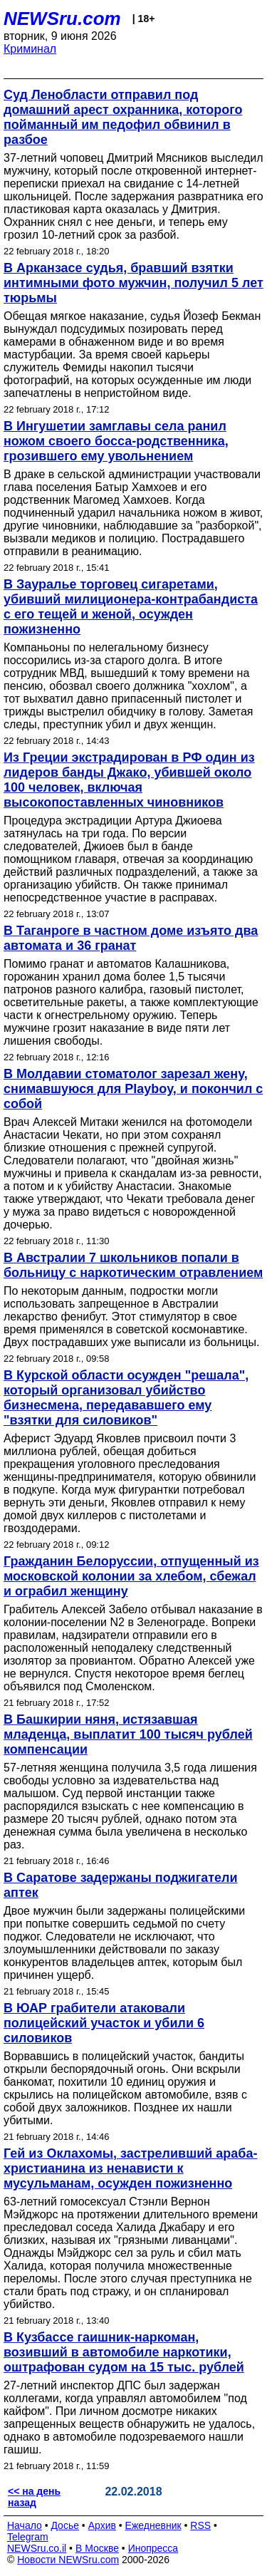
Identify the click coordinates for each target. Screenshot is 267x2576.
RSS (200, 2525)
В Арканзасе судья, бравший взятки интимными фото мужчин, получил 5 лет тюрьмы (133, 283)
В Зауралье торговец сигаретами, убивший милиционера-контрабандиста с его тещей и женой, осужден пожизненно (131, 606)
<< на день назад (34, 2497)
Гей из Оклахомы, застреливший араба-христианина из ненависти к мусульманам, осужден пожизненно (130, 2168)
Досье (65, 2525)
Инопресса (153, 2548)
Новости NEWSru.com (68, 2559)
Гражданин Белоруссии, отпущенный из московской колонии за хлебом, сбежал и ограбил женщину (131, 1576)
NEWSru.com (62, 18)
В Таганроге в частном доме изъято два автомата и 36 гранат (131, 938)
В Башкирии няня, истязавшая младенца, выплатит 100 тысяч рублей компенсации (128, 1734)
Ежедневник (153, 2525)
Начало (24, 2525)
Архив (102, 2525)
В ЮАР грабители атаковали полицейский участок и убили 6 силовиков (104, 2023)
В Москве (97, 2548)
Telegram (27, 2537)
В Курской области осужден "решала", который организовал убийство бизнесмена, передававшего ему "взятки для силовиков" (126, 1397)
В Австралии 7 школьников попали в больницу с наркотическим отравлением (133, 1265)
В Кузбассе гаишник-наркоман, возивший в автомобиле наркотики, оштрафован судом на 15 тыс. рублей (124, 2352)
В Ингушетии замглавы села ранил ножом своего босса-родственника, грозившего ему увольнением (116, 441)
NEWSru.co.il (36, 2548)
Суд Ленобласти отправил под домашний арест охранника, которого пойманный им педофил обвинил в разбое (123, 117)
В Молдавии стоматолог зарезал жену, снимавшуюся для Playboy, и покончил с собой (133, 1089)
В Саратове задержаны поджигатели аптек (121, 1885)
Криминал (30, 49)
